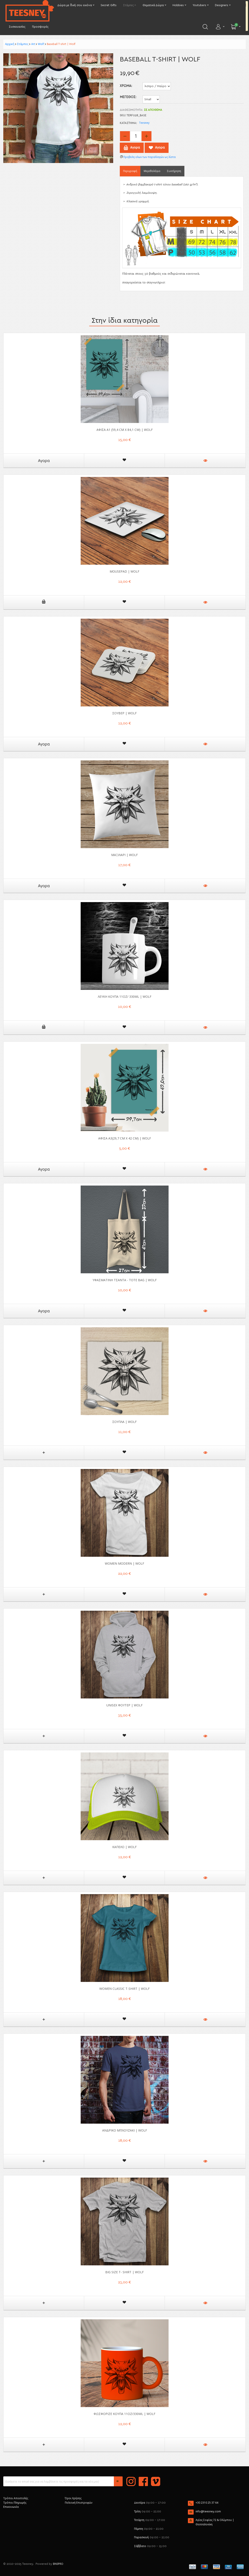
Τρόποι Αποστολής (15, 2498)
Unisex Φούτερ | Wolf (124, 1705)
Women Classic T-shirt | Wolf (124, 1989)
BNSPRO (58, 2564)
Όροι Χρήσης (73, 2498)
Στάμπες (22, 44)
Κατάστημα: (128, 123)
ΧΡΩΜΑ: (126, 86)
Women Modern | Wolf (124, 1563)
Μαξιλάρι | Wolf (124, 855)
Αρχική (9, 44)
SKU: (123, 115)
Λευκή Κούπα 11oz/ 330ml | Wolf (124, 996)
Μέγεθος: (128, 97)
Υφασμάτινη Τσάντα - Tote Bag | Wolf (125, 1280)
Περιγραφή (130, 171)
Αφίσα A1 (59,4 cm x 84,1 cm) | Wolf (124, 430)
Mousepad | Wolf (124, 571)
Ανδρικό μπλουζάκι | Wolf (124, 2130)
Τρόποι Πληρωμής (14, 2502)
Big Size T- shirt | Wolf (124, 2272)
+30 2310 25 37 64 (207, 2502)
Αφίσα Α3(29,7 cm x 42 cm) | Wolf (124, 1138)
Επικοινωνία (11, 2507)
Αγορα (44, 460)
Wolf (41, 44)
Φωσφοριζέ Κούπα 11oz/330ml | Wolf (124, 2414)
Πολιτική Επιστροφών (78, 2502)
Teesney (144, 123)
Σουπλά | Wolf (124, 1422)
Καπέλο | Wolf (124, 1847)
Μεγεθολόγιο (152, 171)
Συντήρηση (174, 171)
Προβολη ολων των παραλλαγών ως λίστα (149, 157)
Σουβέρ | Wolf (124, 713)
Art (33, 44)
